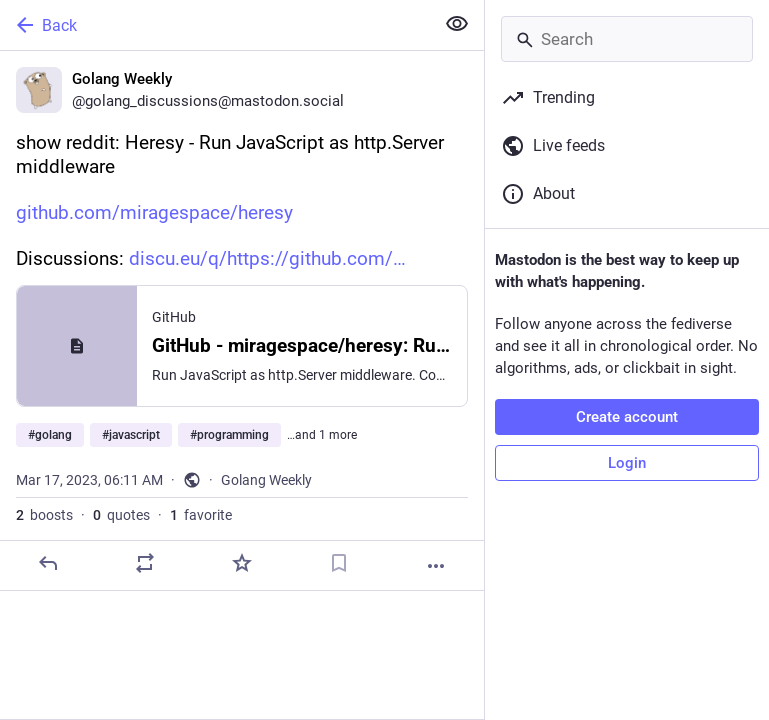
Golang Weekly (266, 480)
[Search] (627, 39)
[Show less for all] (457, 24)
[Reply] (48, 563)
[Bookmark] (339, 563)
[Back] (215, 25)
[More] (436, 566)
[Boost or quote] (145, 563)
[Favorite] (242, 563)
